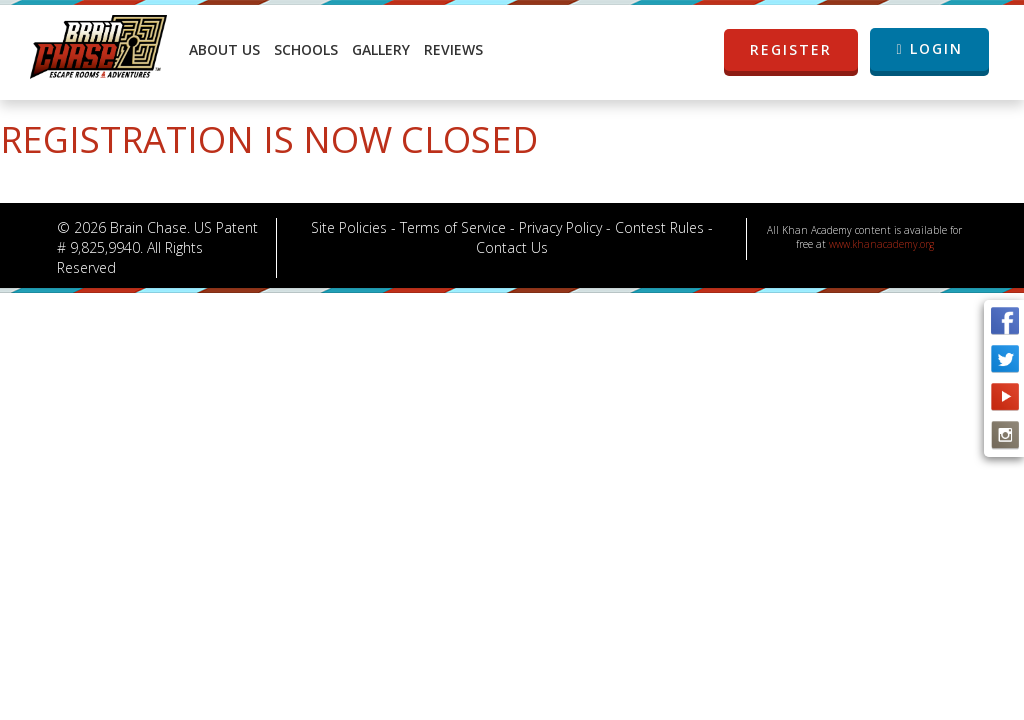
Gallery (381, 49)
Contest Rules (659, 227)
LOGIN (929, 48)
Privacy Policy (560, 227)
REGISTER (803, 50)
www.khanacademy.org (881, 244)
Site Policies (349, 227)
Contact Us (512, 247)
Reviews (453, 49)
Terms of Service (453, 227)
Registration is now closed (269, 139)
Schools (306, 49)
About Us (224, 49)
